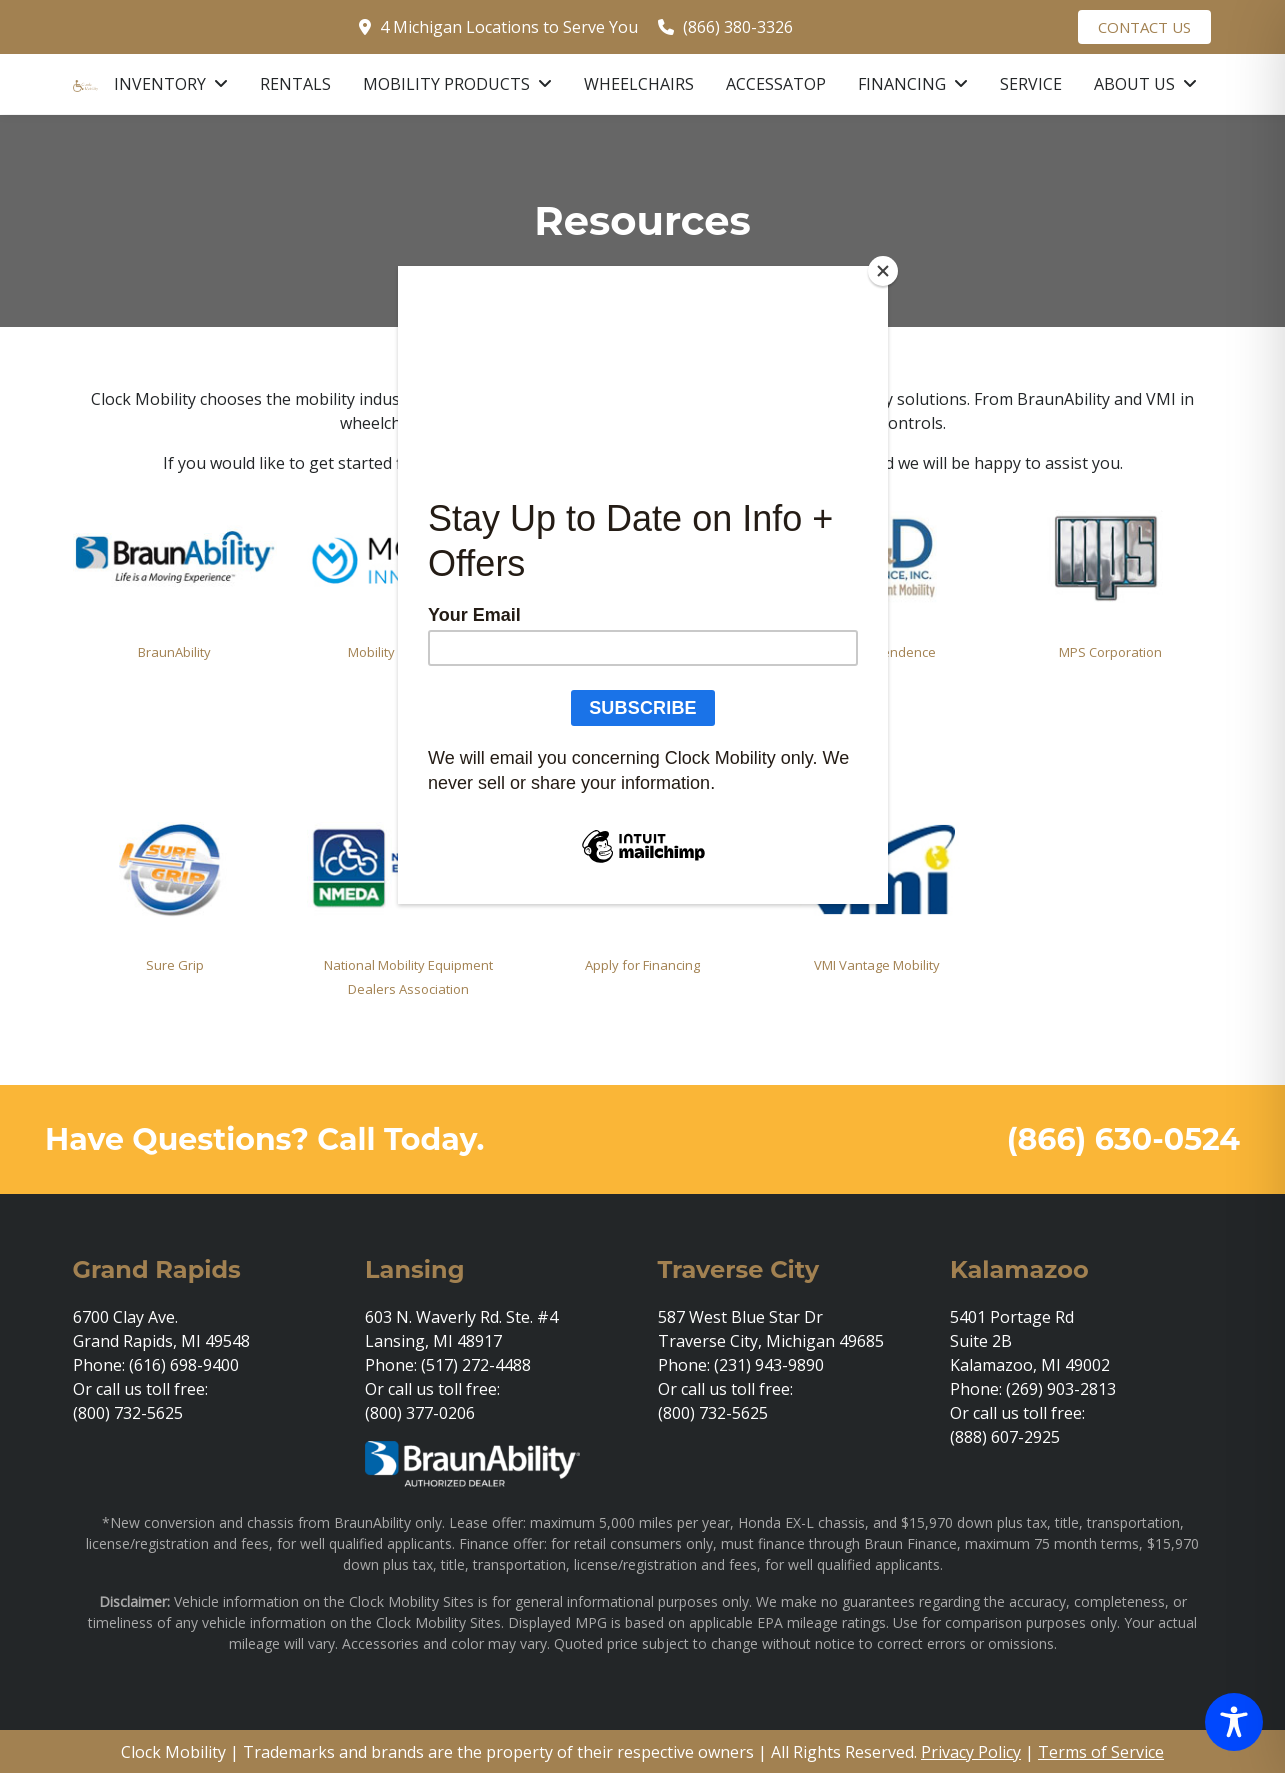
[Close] (883, 271)
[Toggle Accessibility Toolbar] (1234, 1722)
